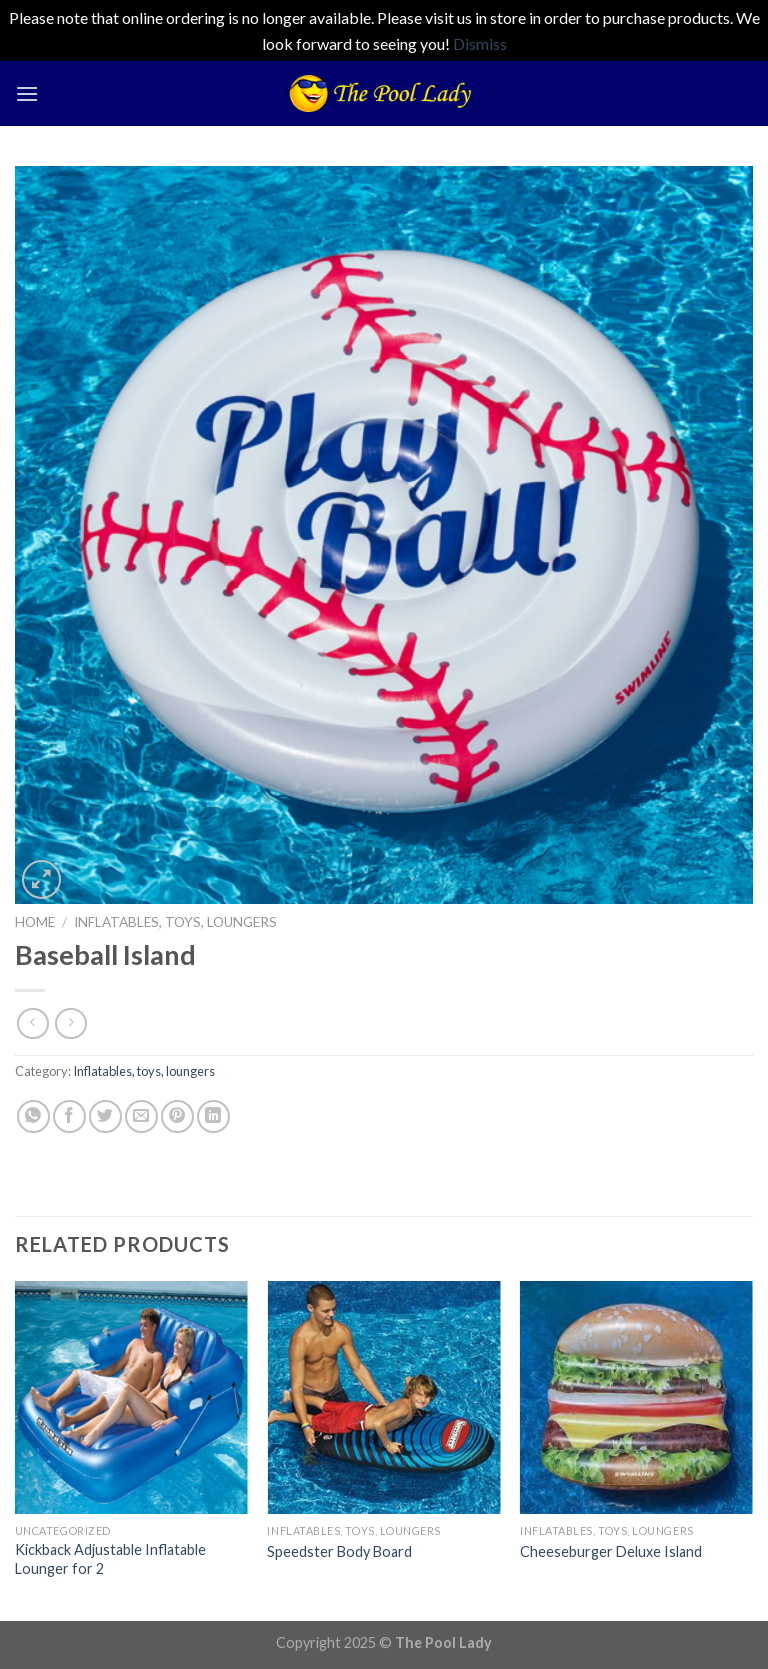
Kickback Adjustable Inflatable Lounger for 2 (110, 1559)
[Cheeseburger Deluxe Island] (636, 1397)
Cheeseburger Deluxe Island (611, 1551)
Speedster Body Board (339, 1551)
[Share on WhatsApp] (33, 1116)
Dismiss (480, 43)
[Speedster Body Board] (383, 1397)
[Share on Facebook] (69, 1116)
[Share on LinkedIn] (213, 1116)
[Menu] (27, 93)
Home (35, 922)
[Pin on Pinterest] (177, 1116)
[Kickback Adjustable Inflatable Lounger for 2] (131, 1397)
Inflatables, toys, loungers (175, 922)
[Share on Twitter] (105, 1116)
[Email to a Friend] (141, 1116)
